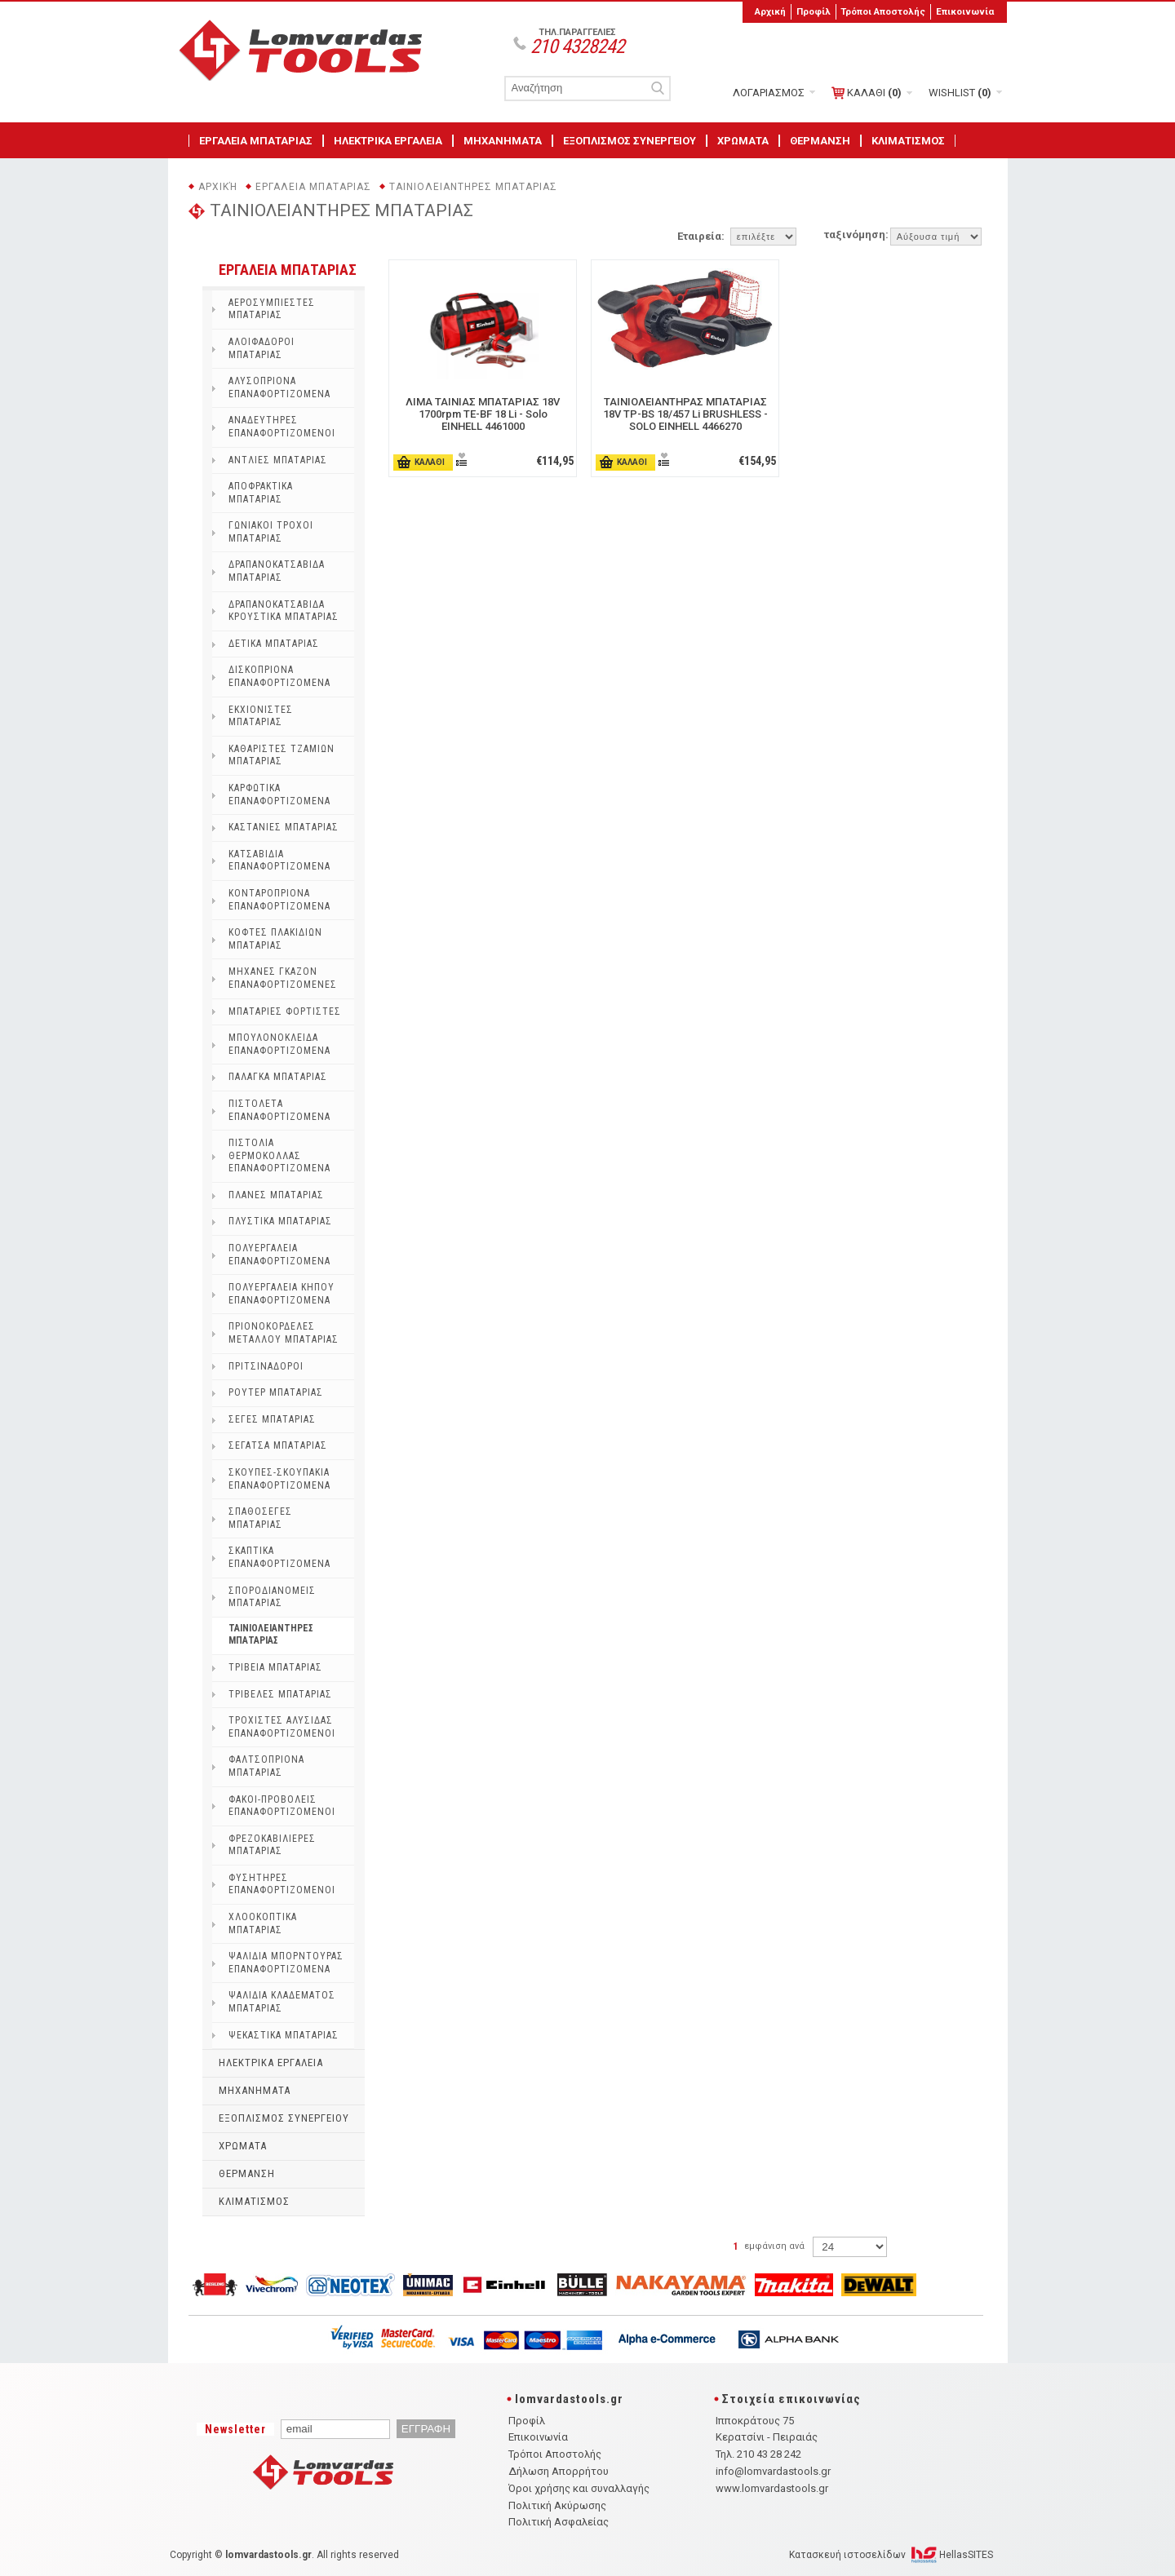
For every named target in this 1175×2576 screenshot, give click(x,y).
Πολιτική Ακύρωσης (557, 2505)
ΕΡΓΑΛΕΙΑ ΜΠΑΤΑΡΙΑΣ (256, 141)
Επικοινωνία (965, 11)
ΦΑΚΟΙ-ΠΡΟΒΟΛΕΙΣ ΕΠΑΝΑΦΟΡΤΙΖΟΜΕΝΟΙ (281, 1806)
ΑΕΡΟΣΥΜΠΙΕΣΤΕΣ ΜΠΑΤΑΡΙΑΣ (271, 309)
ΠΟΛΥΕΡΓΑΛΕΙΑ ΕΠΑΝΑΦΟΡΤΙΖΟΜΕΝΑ (279, 1254)
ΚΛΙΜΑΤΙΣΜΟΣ (908, 141)
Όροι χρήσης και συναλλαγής (579, 2488)
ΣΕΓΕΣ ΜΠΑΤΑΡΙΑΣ (272, 1419)
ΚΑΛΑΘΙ (866, 93)
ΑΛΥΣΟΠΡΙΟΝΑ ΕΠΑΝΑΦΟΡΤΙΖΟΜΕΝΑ (279, 387)
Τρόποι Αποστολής (882, 11)
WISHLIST (960, 92)
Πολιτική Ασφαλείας (558, 2522)
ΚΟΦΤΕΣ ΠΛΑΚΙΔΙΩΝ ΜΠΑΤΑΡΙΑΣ (275, 939)
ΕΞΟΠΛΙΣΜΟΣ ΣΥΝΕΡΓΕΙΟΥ (629, 141)
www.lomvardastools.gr (772, 2488)
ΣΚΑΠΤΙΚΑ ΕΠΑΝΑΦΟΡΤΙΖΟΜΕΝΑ (279, 1557)
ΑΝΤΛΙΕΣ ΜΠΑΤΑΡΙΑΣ (277, 460)
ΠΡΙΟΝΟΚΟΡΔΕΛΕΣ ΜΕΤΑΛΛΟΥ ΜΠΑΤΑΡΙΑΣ (283, 1333)
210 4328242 (577, 46)
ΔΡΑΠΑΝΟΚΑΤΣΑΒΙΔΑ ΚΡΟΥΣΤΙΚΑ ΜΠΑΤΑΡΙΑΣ (283, 611)
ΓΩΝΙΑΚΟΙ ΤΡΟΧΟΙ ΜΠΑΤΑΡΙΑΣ (270, 532)
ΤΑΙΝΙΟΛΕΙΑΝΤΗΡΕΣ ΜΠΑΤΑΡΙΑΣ (473, 187)
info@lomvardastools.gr (773, 2471)
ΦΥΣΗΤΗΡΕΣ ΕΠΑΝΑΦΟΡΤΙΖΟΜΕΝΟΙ (281, 1884)
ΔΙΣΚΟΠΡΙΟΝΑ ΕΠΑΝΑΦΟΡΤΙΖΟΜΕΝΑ (279, 676)
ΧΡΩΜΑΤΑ (743, 141)
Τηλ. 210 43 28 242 (758, 2454)
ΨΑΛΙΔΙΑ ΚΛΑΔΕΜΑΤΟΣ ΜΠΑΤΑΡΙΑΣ (281, 2002)
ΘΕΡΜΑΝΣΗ (820, 141)
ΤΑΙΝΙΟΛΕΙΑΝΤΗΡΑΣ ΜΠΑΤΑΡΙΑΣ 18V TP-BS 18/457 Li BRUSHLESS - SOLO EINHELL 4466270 (685, 414)
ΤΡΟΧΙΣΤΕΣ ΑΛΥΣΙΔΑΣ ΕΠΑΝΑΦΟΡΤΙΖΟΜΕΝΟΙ (281, 1727)
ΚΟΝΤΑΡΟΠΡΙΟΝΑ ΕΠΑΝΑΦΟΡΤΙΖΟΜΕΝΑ (279, 899)
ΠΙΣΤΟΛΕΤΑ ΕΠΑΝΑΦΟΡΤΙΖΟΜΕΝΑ (279, 1110)
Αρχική (770, 11)
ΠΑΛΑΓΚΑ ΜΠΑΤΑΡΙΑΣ (277, 1076)
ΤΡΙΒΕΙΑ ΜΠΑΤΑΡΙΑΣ (275, 1667)
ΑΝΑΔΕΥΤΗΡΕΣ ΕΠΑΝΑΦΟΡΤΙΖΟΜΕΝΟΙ (281, 426)
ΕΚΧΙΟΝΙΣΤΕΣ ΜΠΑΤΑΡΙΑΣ (260, 716)
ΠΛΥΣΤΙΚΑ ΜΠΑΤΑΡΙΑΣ (280, 1221)
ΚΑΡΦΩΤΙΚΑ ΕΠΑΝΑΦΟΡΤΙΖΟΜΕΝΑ (279, 794)
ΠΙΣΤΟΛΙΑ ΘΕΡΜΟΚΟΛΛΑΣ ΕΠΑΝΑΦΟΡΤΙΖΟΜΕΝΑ (279, 1155)
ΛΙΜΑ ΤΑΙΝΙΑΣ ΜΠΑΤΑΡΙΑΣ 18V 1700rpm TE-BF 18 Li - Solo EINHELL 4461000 (483, 414)
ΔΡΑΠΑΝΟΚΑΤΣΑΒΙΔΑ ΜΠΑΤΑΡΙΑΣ (276, 571)
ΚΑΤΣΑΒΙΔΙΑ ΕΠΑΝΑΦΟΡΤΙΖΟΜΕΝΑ (279, 860)
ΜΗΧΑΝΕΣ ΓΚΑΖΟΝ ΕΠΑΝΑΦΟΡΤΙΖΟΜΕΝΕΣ (282, 978)
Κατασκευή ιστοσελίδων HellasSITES (891, 2555)
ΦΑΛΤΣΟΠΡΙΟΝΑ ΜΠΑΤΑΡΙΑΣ (266, 1766)
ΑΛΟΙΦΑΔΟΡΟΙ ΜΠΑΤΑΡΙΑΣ (261, 348)
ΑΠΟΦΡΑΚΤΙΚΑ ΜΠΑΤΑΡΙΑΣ (260, 492)
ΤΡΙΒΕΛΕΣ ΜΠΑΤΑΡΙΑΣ (280, 1694)
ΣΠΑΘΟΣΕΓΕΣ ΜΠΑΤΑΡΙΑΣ (260, 1518)
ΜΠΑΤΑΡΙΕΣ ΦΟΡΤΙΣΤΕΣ (284, 1011)
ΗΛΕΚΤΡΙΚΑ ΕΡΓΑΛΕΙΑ (388, 141)
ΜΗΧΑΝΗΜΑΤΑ (502, 141)
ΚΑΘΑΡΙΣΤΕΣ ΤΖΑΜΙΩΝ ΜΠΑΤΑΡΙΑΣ (281, 755)
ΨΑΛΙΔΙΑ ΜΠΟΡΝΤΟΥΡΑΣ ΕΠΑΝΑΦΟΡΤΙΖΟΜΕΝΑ (286, 1962)
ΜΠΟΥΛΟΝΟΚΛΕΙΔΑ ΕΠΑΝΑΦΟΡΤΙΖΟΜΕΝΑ (279, 1044)
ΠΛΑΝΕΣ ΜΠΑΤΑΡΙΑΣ (276, 1195)
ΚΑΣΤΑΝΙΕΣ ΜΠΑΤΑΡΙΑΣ (283, 827)
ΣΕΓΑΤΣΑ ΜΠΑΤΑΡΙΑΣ (277, 1445)
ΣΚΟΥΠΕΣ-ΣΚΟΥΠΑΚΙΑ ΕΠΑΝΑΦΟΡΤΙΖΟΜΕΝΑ (279, 1479)
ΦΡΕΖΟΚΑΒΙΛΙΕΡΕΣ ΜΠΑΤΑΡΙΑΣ (272, 1845)
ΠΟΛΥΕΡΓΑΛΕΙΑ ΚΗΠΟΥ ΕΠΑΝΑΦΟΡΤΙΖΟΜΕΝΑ (281, 1293)
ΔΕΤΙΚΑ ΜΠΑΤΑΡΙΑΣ (273, 643)
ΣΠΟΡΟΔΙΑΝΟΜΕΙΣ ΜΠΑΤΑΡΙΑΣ (272, 1597)
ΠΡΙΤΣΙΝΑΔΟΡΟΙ (266, 1366)
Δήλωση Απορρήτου (558, 2471)
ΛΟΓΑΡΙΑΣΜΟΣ (769, 92)
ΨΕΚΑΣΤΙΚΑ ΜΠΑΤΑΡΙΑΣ (283, 2035)
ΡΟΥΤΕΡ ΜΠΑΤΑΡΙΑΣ (275, 1392)
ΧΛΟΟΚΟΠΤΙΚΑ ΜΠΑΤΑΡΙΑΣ (262, 1923)
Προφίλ (813, 11)
